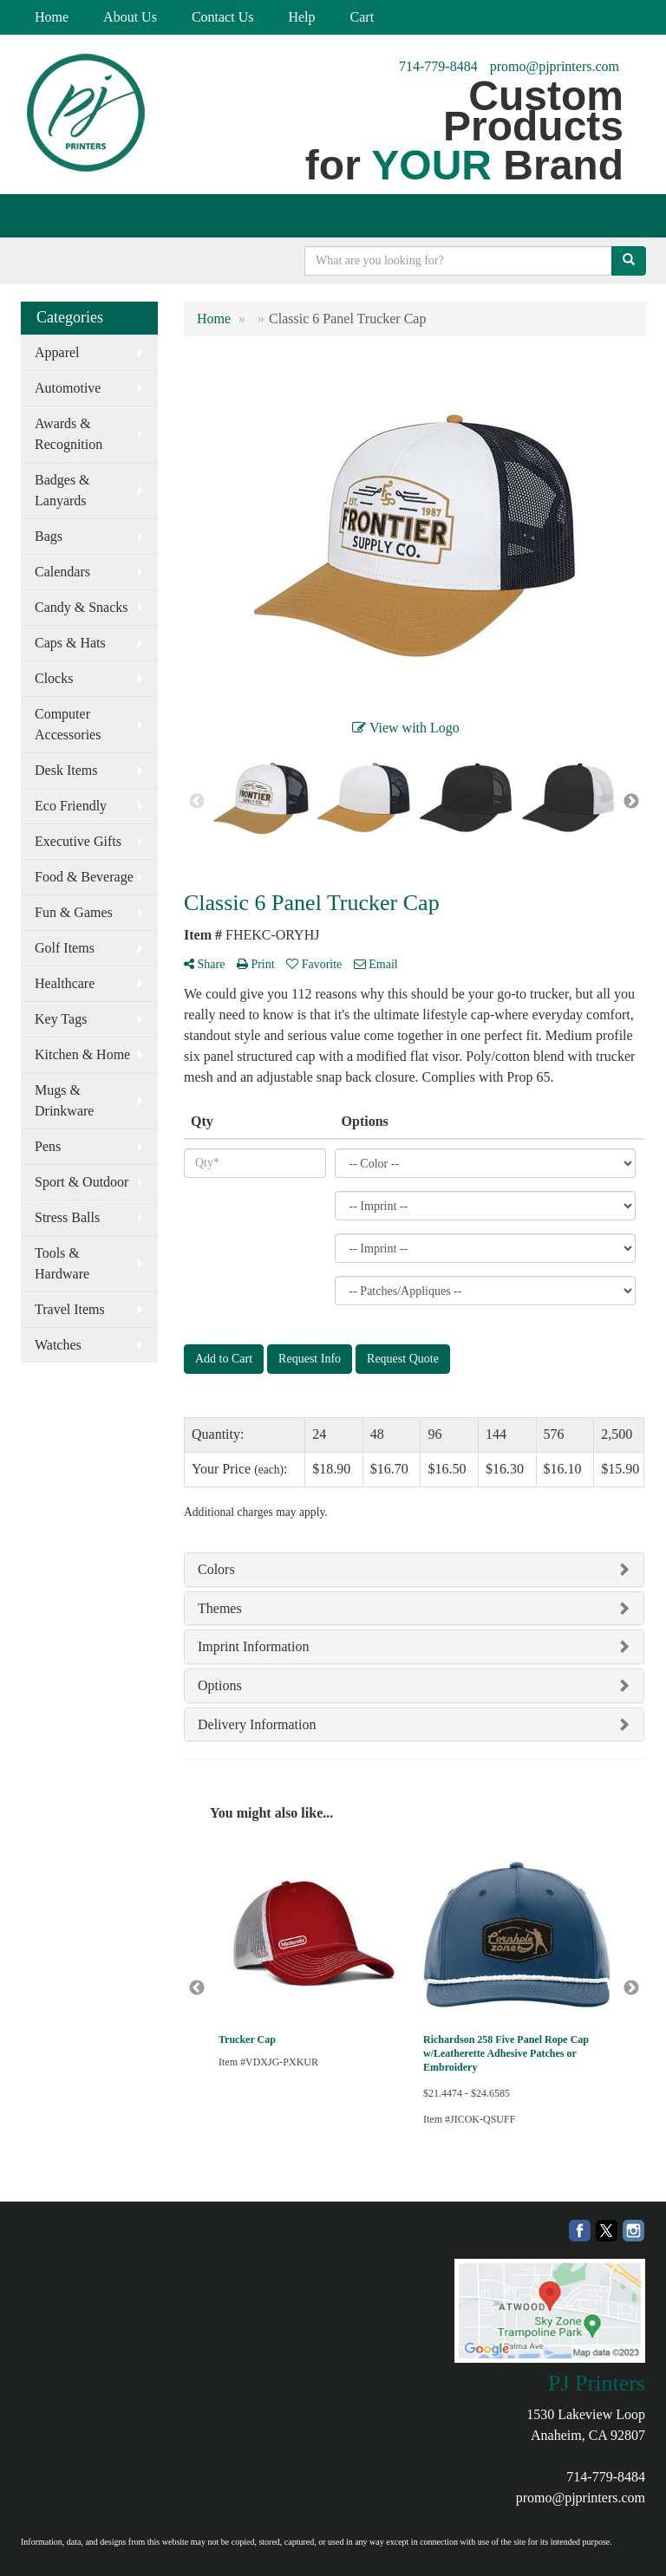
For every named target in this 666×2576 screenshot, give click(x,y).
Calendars (62, 571)
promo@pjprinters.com (554, 66)
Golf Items (65, 947)
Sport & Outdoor (81, 1181)
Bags (48, 536)
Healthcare (65, 983)
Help (301, 17)
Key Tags (61, 1019)
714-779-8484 (438, 66)
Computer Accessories (68, 724)
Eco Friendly (71, 805)
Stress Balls (67, 1217)
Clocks (54, 678)
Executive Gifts (78, 841)
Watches (58, 1344)
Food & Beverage (84, 876)
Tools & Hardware (62, 1263)
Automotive (68, 388)
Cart (362, 17)
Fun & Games (74, 912)
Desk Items (66, 770)
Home (52, 17)
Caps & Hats (70, 642)
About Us (130, 17)
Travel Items (70, 1309)
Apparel (57, 352)
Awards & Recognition (68, 434)
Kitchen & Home (82, 1054)
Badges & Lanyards (62, 490)
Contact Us (223, 17)
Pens (48, 1146)
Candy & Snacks (81, 607)
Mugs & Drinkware (64, 1100)
